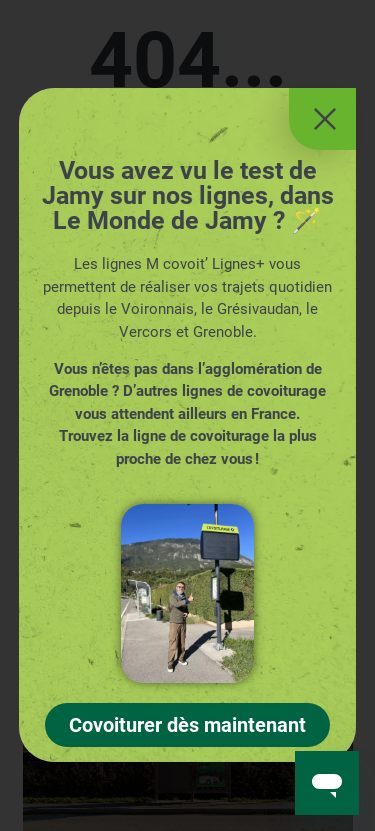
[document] (187, 415)
